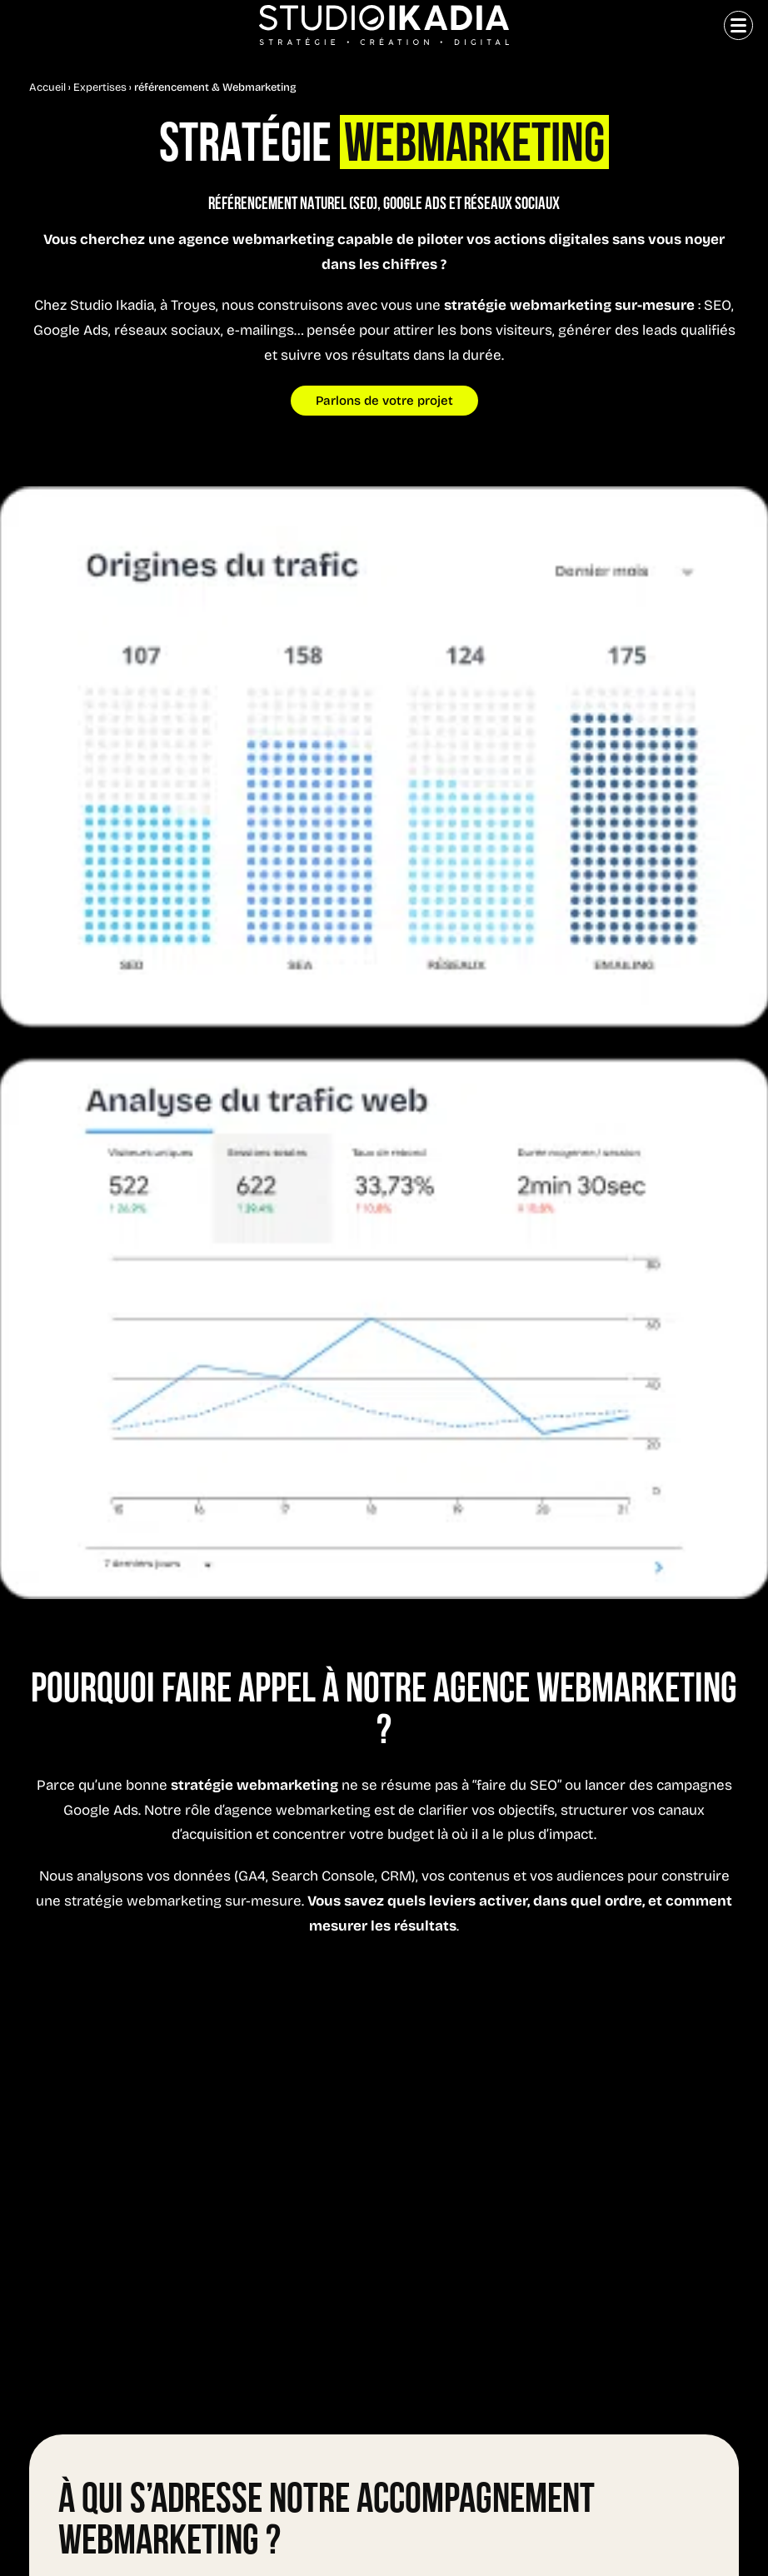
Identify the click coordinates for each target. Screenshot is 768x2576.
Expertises (100, 87)
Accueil (47, 87)
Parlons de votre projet (384, 402)
